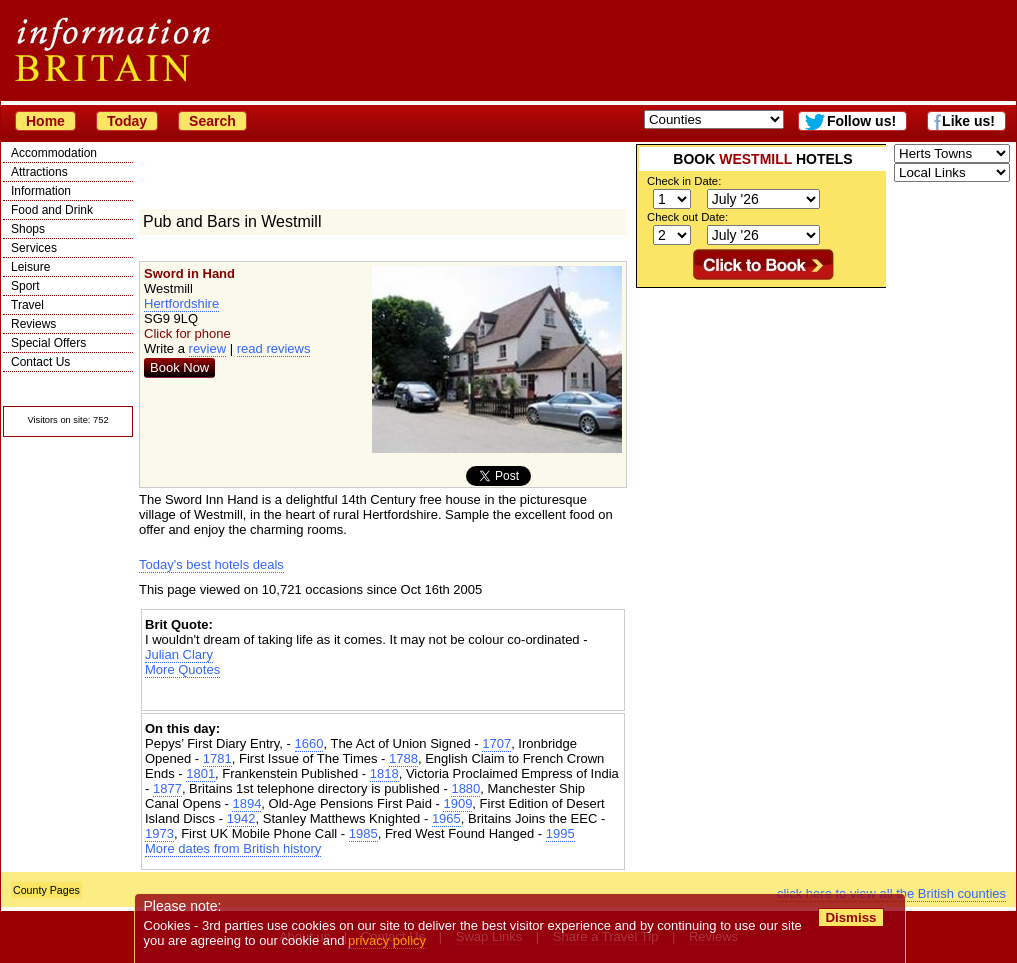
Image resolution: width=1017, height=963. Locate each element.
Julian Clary (179, 654)
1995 (560, 833)
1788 (403, 758)
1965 (446, 818)
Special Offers (48, 343)
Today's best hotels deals (211, 564)
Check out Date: (687, 217)
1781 (217, 758)
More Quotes (182, 669)
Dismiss (850, 917)
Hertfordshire (181, 303)
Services (34, 248)
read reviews (274, 348)
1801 (200, 773)
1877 (167, 788)
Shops (28, 229)
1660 (309, 743)
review (208, 348)
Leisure (30, 267)
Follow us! (861, 121)
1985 (363, 833)
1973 (159, 833)
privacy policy (387, 940)
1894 (246, 803)
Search (212, 121)
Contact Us (40, 362)
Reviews (33, 324)
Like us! (968, 121)
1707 (496, 743)
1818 (384, 773)
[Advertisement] (383, 694)
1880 (465, 788)
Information (41, 191)
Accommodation (54, 153)
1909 (457, 803)
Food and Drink (52, 210)
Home (45, 121)
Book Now (179, 367)
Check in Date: (684, 181)
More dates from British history (233, 848)
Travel (27, 305)
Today (127, 121)
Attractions (39, 172)
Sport (25, 286)
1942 (241, 818)
